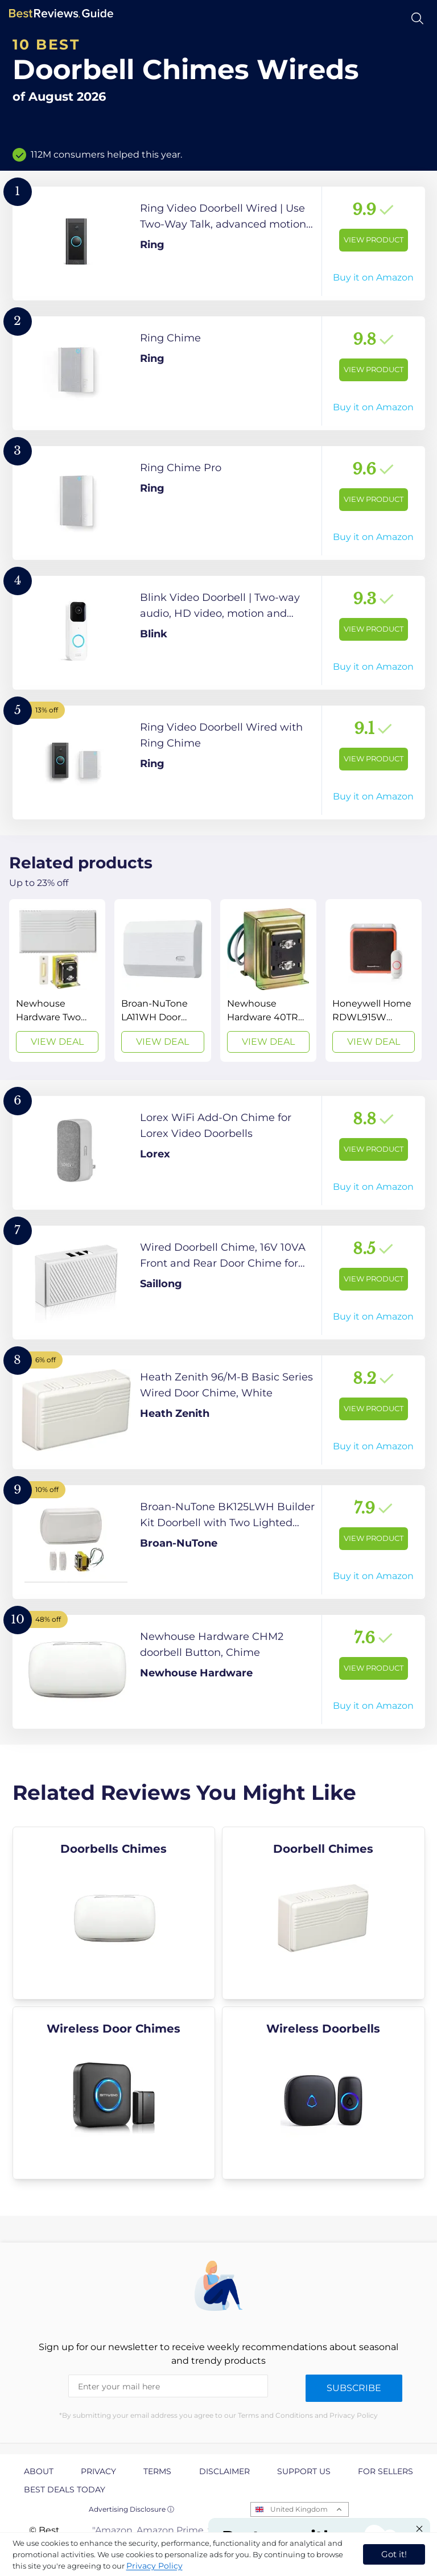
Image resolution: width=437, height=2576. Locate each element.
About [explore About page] (38, 2471)
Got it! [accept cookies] (394, 2554)
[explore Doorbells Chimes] (114, 1913)
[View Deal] (57, 980)
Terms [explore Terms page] (157, 2471)
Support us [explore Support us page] (304, 2471)
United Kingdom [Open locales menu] (299, 2509)
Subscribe (354, 2388)
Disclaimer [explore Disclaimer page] (224, 2471)
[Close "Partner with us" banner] (419, 2529)
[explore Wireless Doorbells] (323, 2092)
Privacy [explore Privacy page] (98, 2471)
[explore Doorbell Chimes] (323, 1913)
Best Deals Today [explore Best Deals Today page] (64, 2489)
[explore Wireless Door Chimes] (114, 2092)
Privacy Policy (154, 2566)
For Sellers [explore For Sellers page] (385, 2471)
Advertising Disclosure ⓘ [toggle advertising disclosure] (131, 2509)
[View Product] (219, 243)
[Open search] (417, 18)
